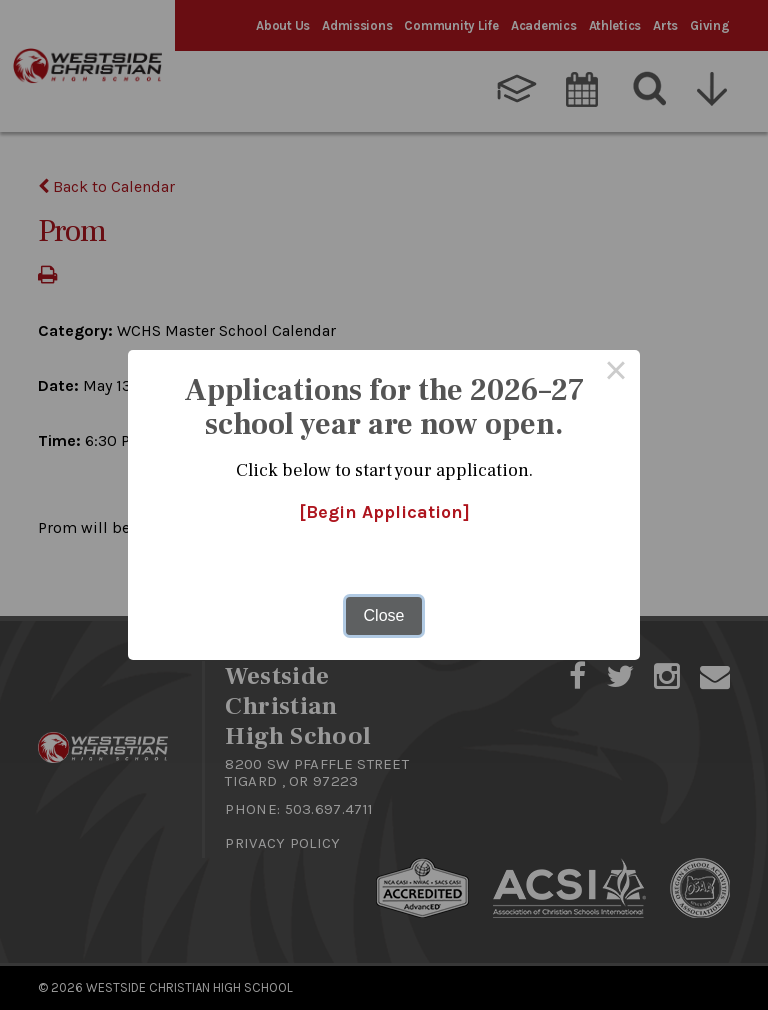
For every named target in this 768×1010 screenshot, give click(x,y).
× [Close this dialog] (616, 374)
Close (384, 615)
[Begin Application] (384, 512)
